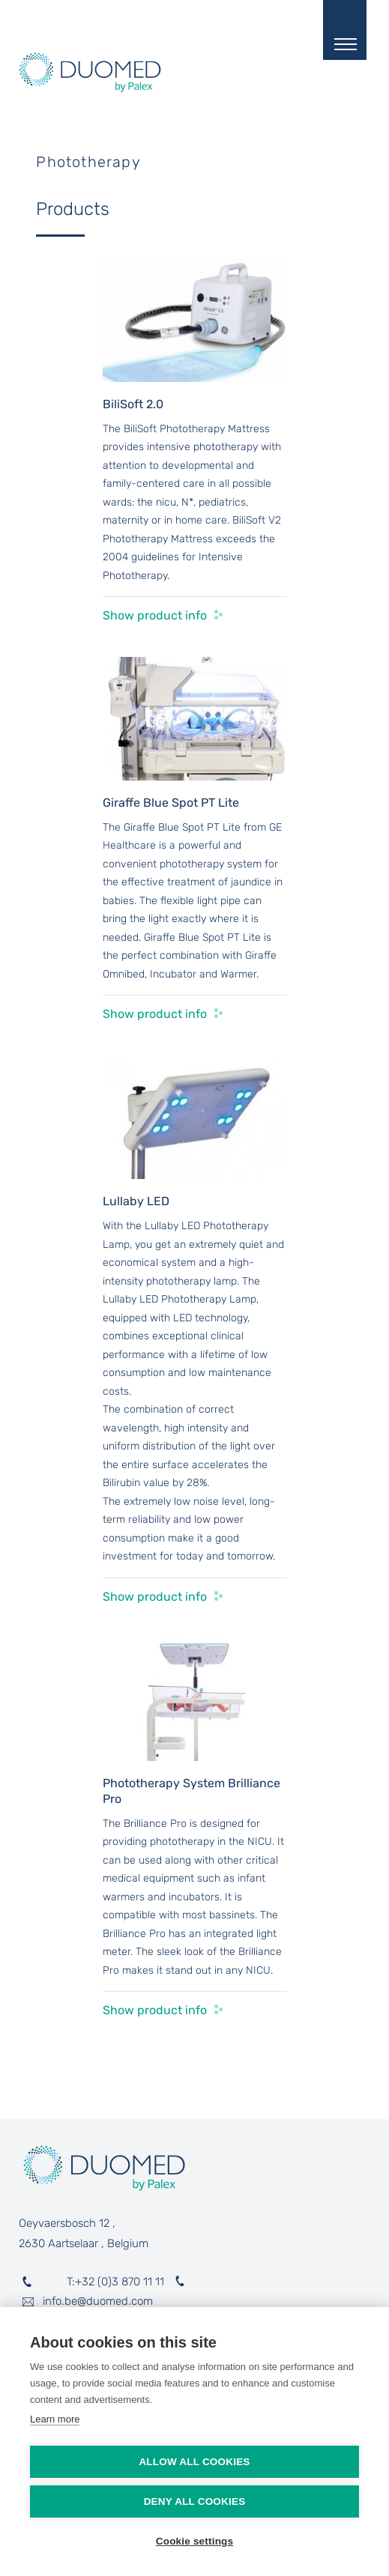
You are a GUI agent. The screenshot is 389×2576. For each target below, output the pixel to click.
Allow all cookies (194, 2461)
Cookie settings (195, 2541)
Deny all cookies (195, 2501)
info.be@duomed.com (98, 2301)
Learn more (54, 2419)
